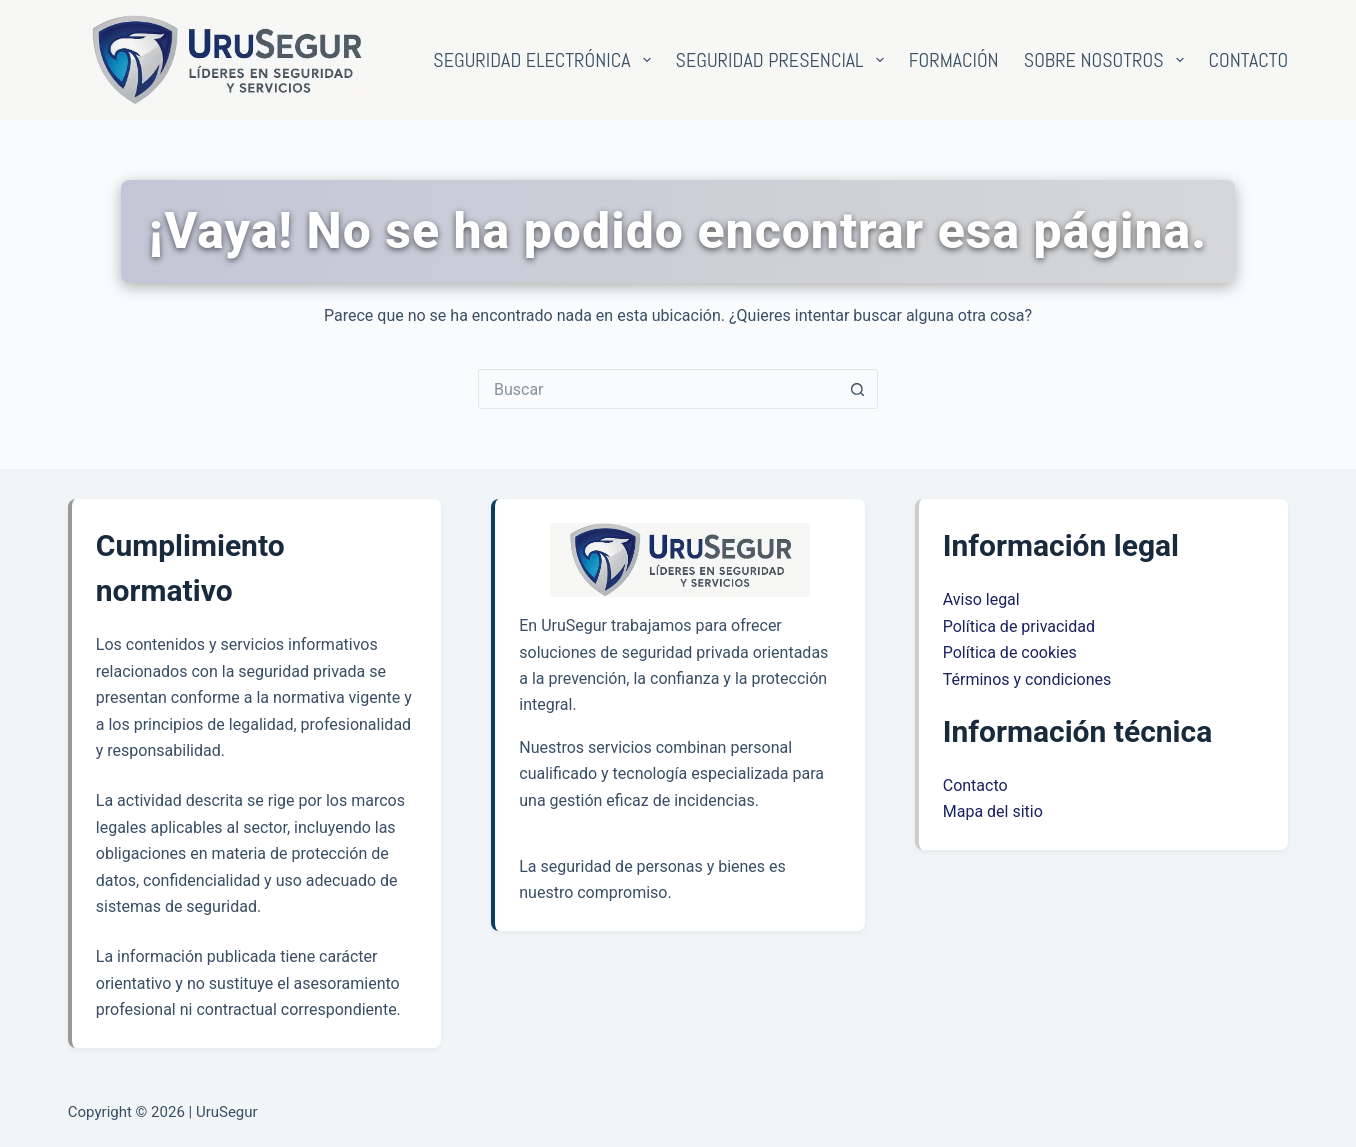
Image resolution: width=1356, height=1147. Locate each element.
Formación (954, 60)
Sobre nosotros (1108, 60)
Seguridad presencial (784, 60)
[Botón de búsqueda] (858, 389)
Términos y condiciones (1027, 679)
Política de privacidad (1019, 626)
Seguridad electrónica (545, 60)
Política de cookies (1010, 652)
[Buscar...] (658, 389)
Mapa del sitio (993, 811)
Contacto (1249, 60)
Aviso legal (981, 599)
